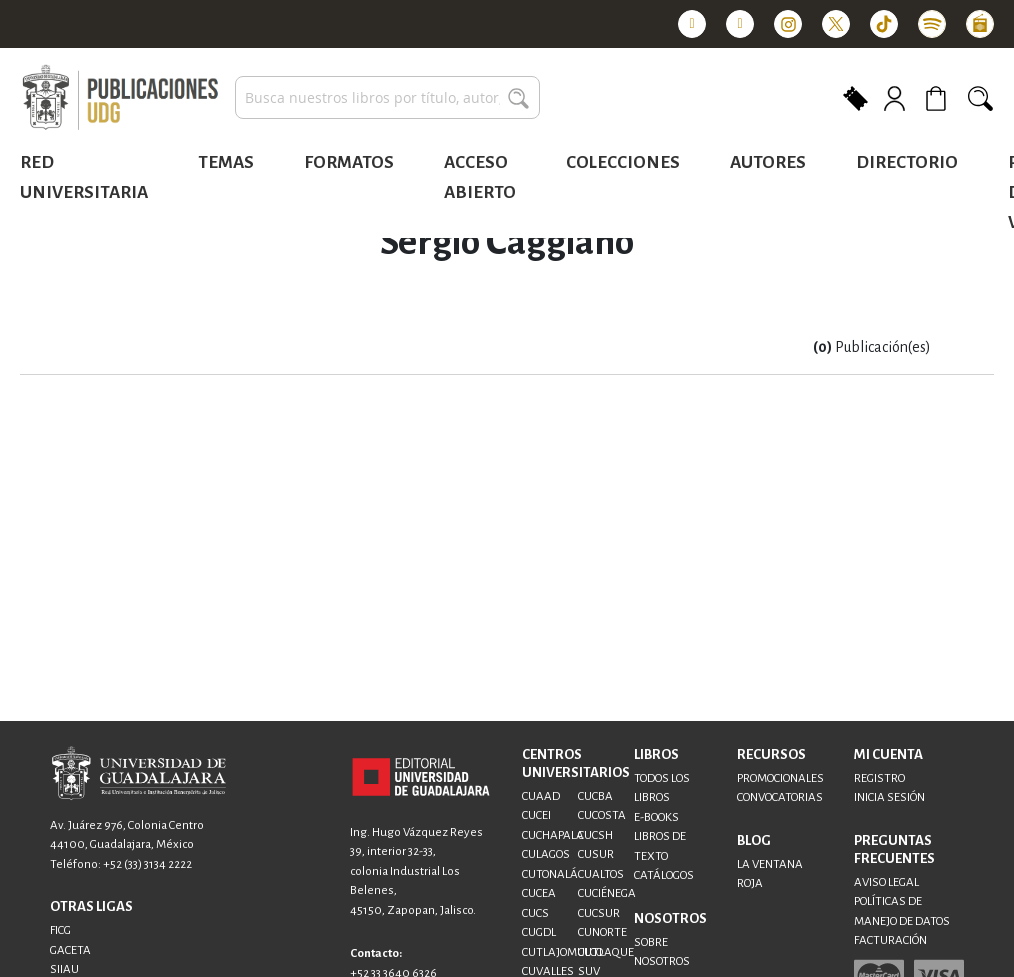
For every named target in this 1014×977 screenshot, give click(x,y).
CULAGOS (546, 854)
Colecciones (623, 162)
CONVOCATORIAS (780, 797)
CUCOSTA (602, 815)
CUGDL (539, 932)
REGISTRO (879, 778)
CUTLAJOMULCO (562, 952)
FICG (60, 930)
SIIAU (64, 969)
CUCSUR (599, 913)
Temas (226, 162)
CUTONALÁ (550, 874)
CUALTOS (601, 874)
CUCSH (595, 835)
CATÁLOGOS (664, 875)
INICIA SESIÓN (889, 797)
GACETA (70, 950)
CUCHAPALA (553, 835)
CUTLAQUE (606, 952)
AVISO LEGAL (886, 882)
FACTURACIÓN (890, 940)
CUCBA (595, 796)
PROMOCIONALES (780, 778)
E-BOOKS (656, 817)
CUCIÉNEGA (607, 893)
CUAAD (541, 796)
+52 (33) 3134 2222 (147, 864)
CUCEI (536, 815)
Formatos (349, 162)
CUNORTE (602, 932)
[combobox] (387, 97)
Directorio (907, 162)
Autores (768, 162)
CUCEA (539, 893)
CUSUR (596, 854)
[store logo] (120, 98)
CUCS (535, 913)
